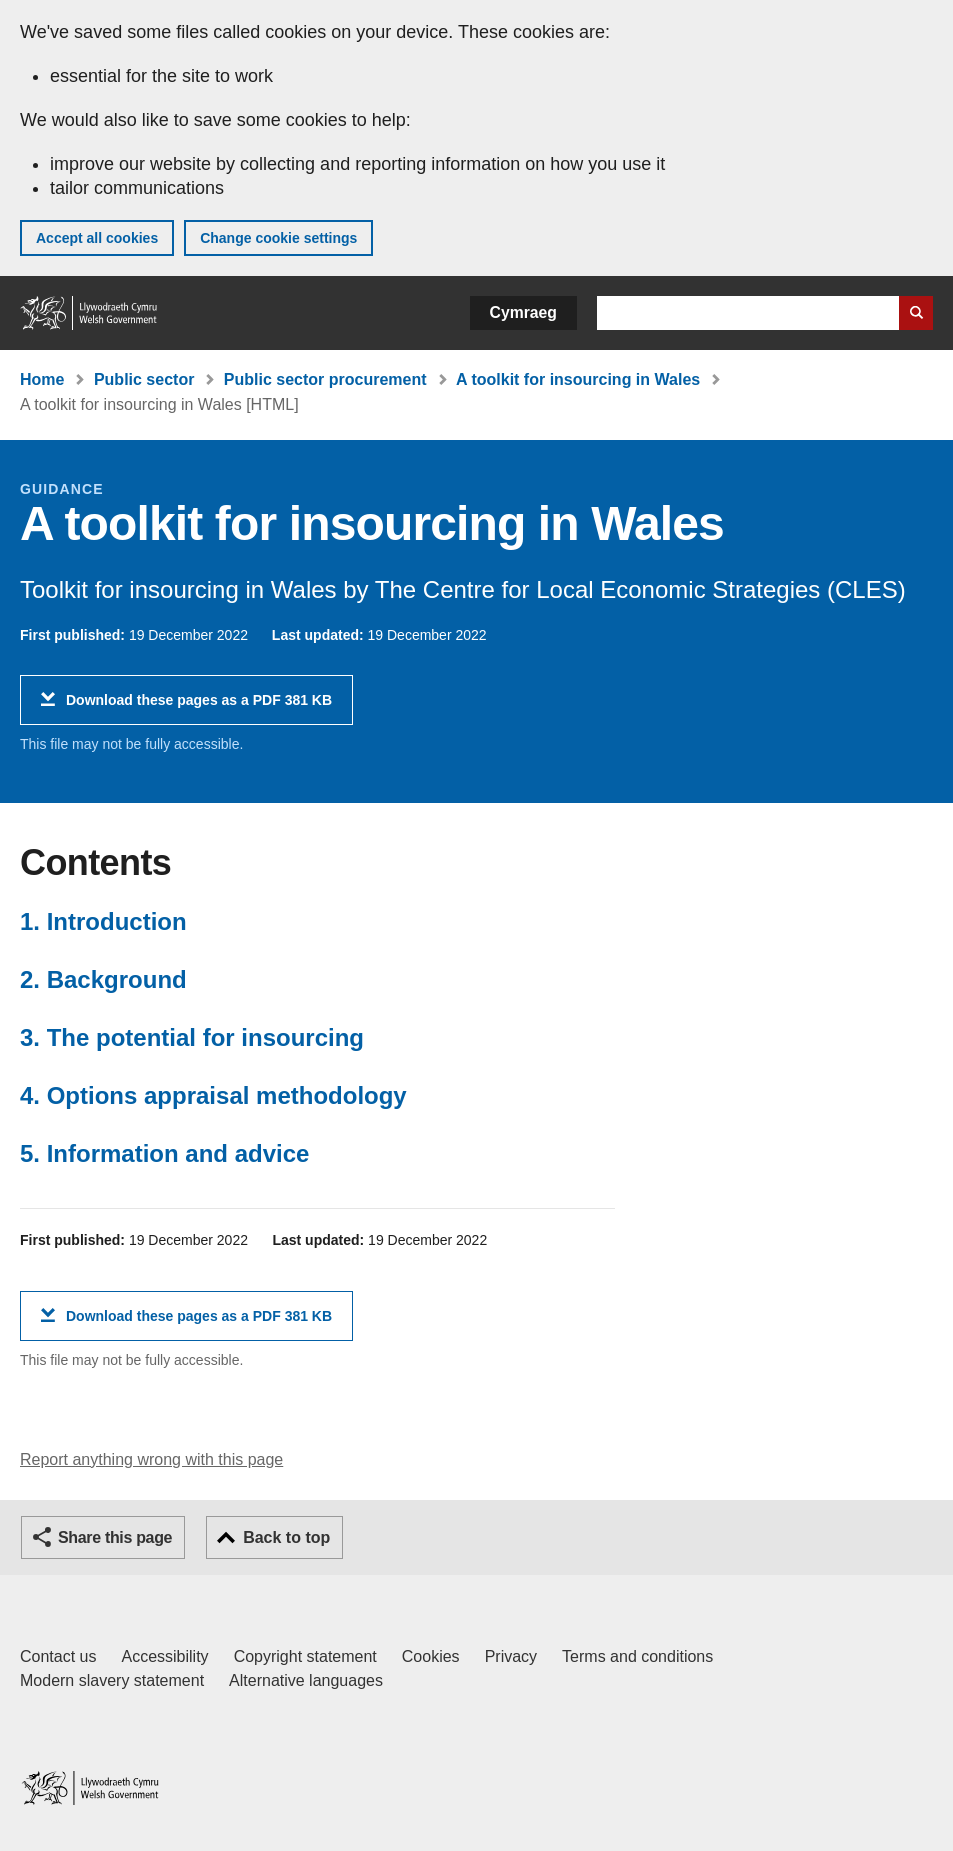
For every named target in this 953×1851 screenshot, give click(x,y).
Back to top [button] (286, 1537)
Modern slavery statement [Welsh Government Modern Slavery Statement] (112, 1680)
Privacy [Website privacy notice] (511, 1656)
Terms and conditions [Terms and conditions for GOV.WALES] (637, 1656)
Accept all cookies (97, 238)
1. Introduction (103, 921)
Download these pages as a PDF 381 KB (199, 707)
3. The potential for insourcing (192, 1037)
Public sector (144, 379)
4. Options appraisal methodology (213, 1095)
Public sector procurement (325, 379)
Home (42, 379)
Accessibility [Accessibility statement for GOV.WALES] (164, 1656)
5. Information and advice (164, 1153)
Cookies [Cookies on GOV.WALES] (431, 1656)
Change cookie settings (278, 238)
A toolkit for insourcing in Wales (578, 379)
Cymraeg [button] (523, 312)
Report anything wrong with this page (151, 1459)
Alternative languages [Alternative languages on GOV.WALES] (306, 1680)
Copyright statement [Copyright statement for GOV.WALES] (305, 1656)
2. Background (103, 979)
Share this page (115, 1537)
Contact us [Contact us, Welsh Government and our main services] (58, 1656)
